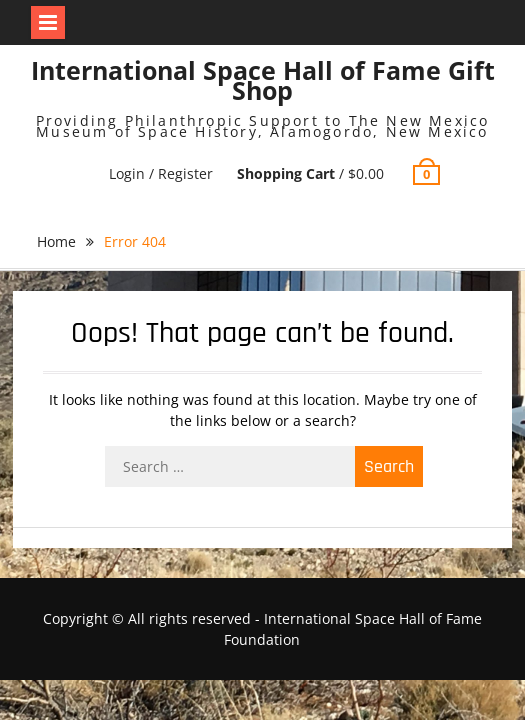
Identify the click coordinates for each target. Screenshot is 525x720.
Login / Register (161, 173)
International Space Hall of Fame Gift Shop (263, 80)
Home (56, 241)
